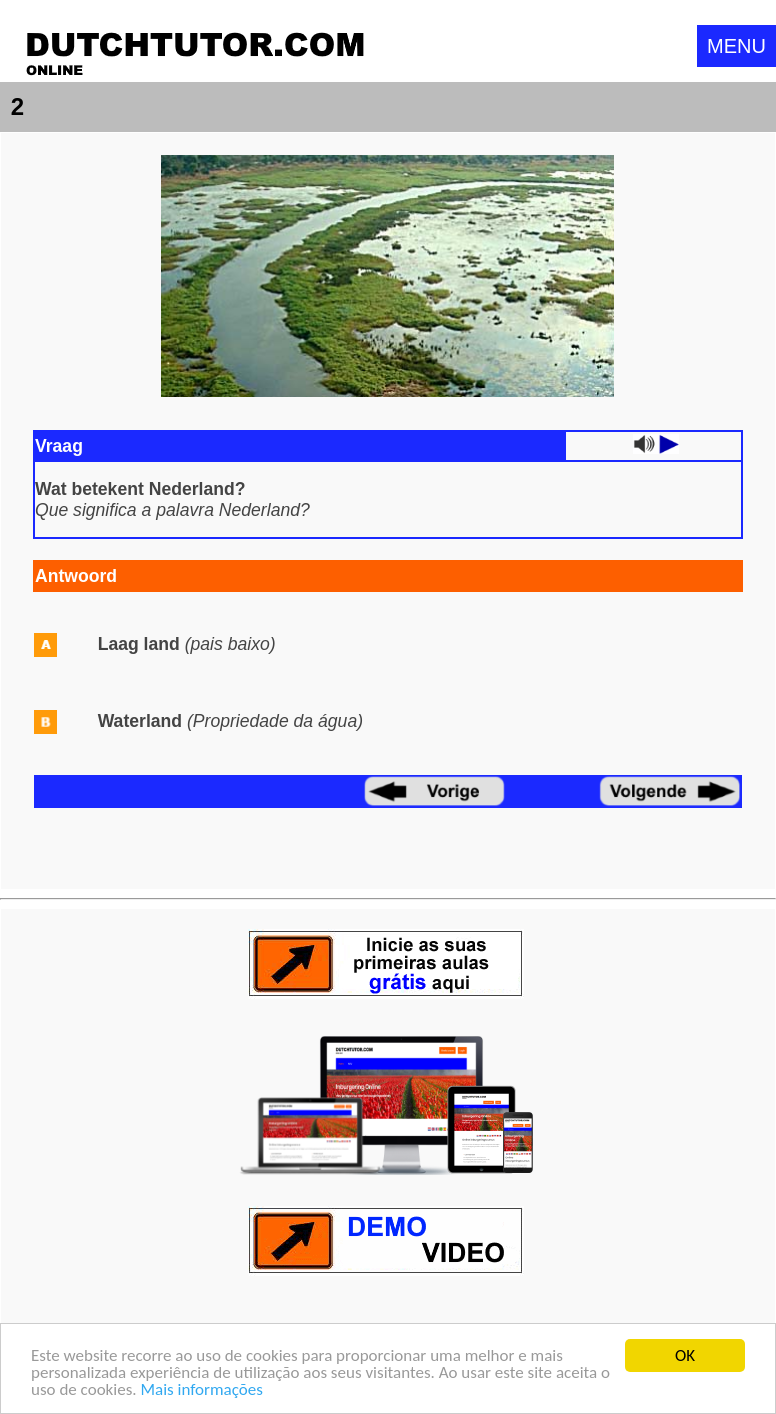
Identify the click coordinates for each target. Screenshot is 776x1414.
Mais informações (201, 1390)
